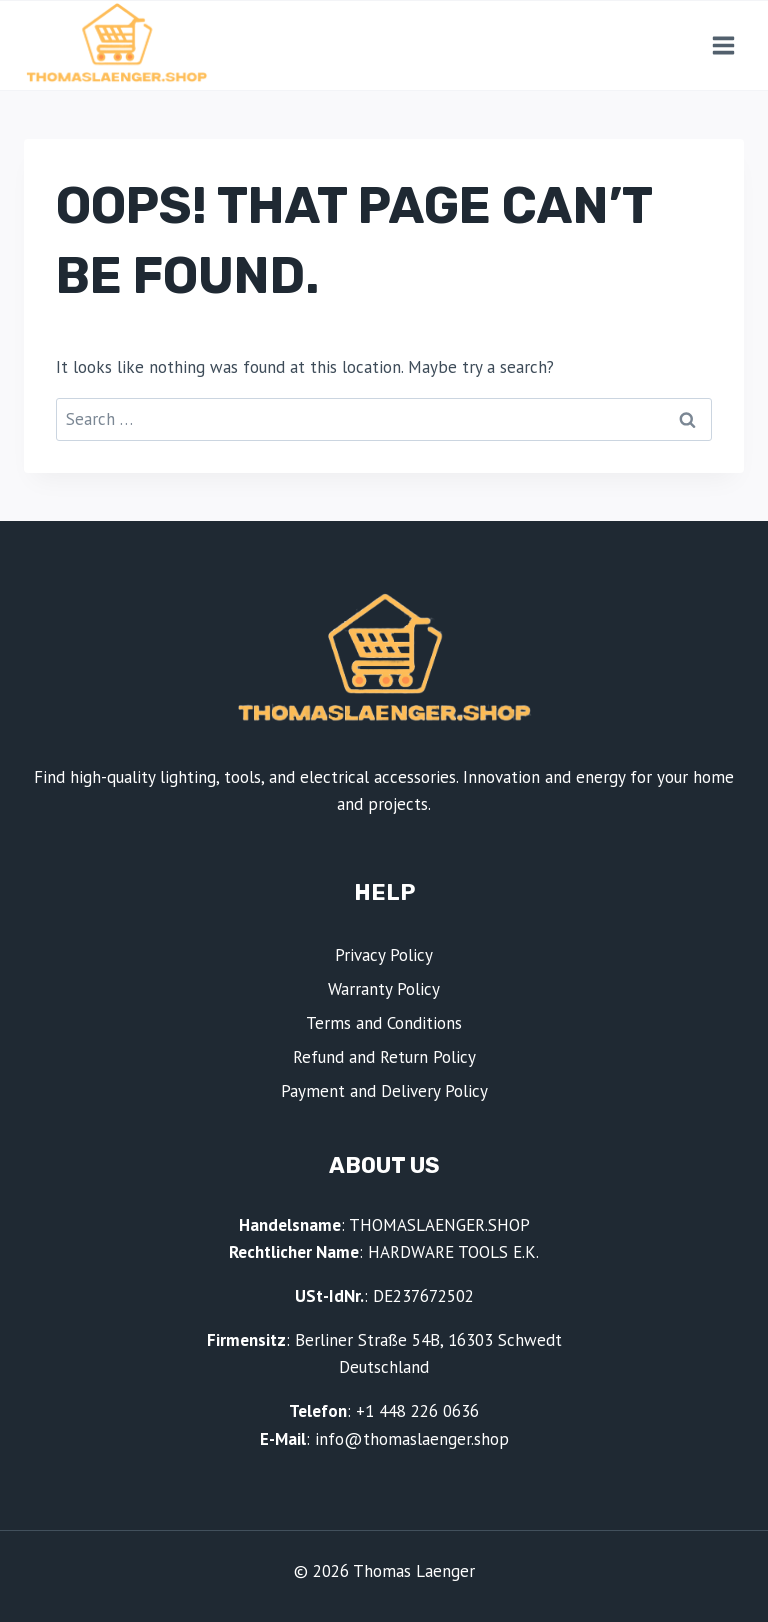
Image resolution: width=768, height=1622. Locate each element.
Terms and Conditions (384, 1023)
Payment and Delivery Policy (384, 1091)
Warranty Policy (384, 989)
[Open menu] (723, 45)
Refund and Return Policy (384, 1057)
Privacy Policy (384, 955)
